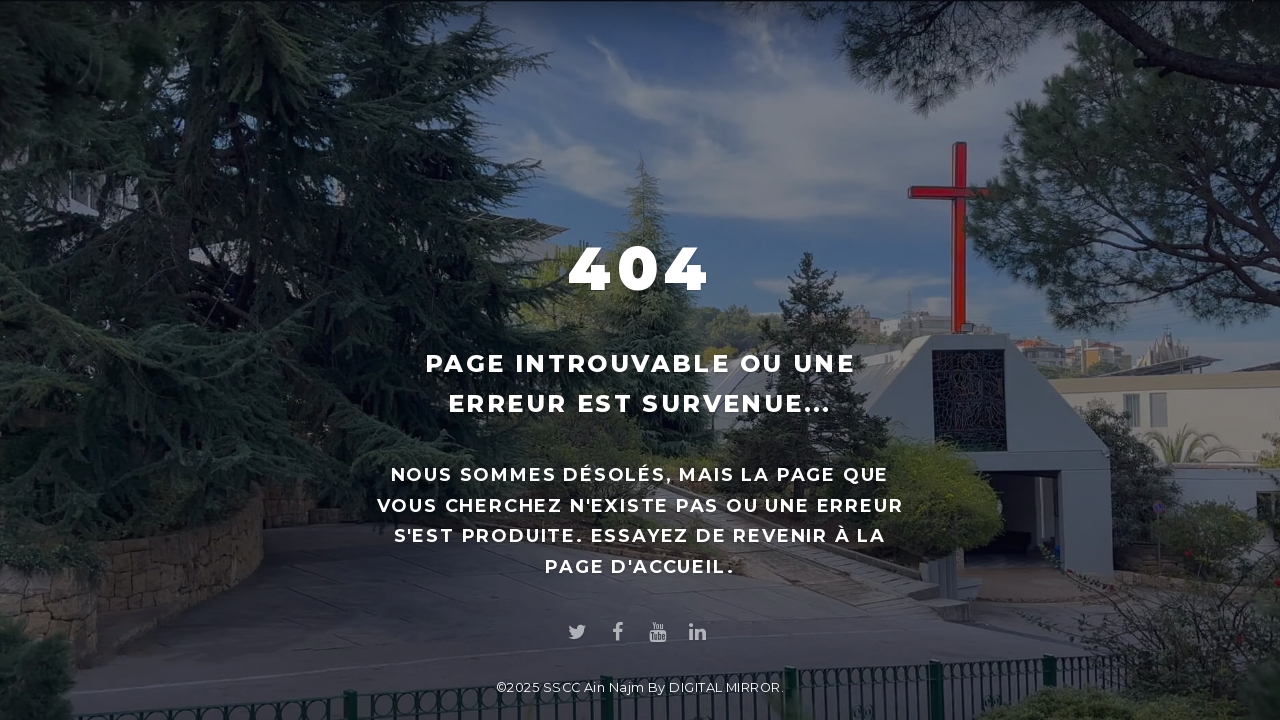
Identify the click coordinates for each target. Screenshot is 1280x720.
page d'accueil (635, 567)
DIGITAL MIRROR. (726, 687)
